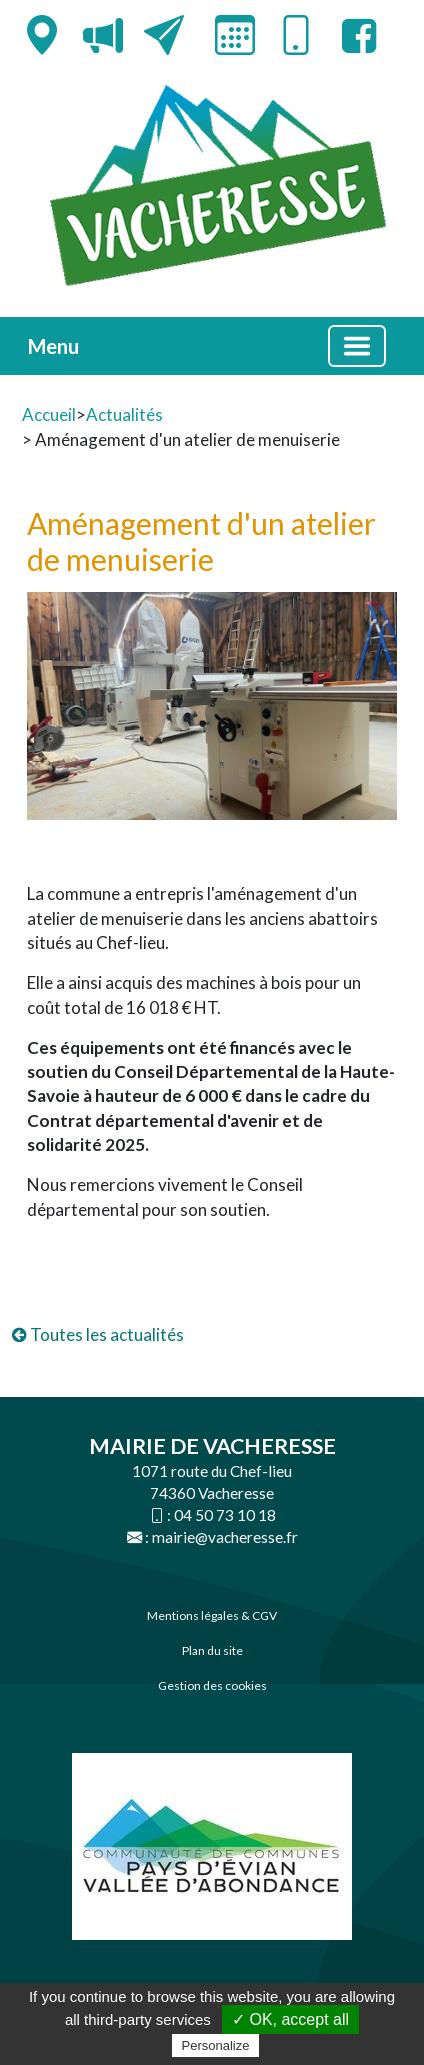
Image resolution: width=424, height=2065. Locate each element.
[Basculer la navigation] (357, 346)
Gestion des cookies (212, 1685)
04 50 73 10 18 (225, 1515)
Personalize (216, 2045)
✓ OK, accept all (290, 2019)
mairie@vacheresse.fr (225, 1537)
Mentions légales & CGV (212, 1615)
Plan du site (212, 1650)
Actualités (124, 414)
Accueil (49, 414)
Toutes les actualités (98, 1334)
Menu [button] (53, 346)
